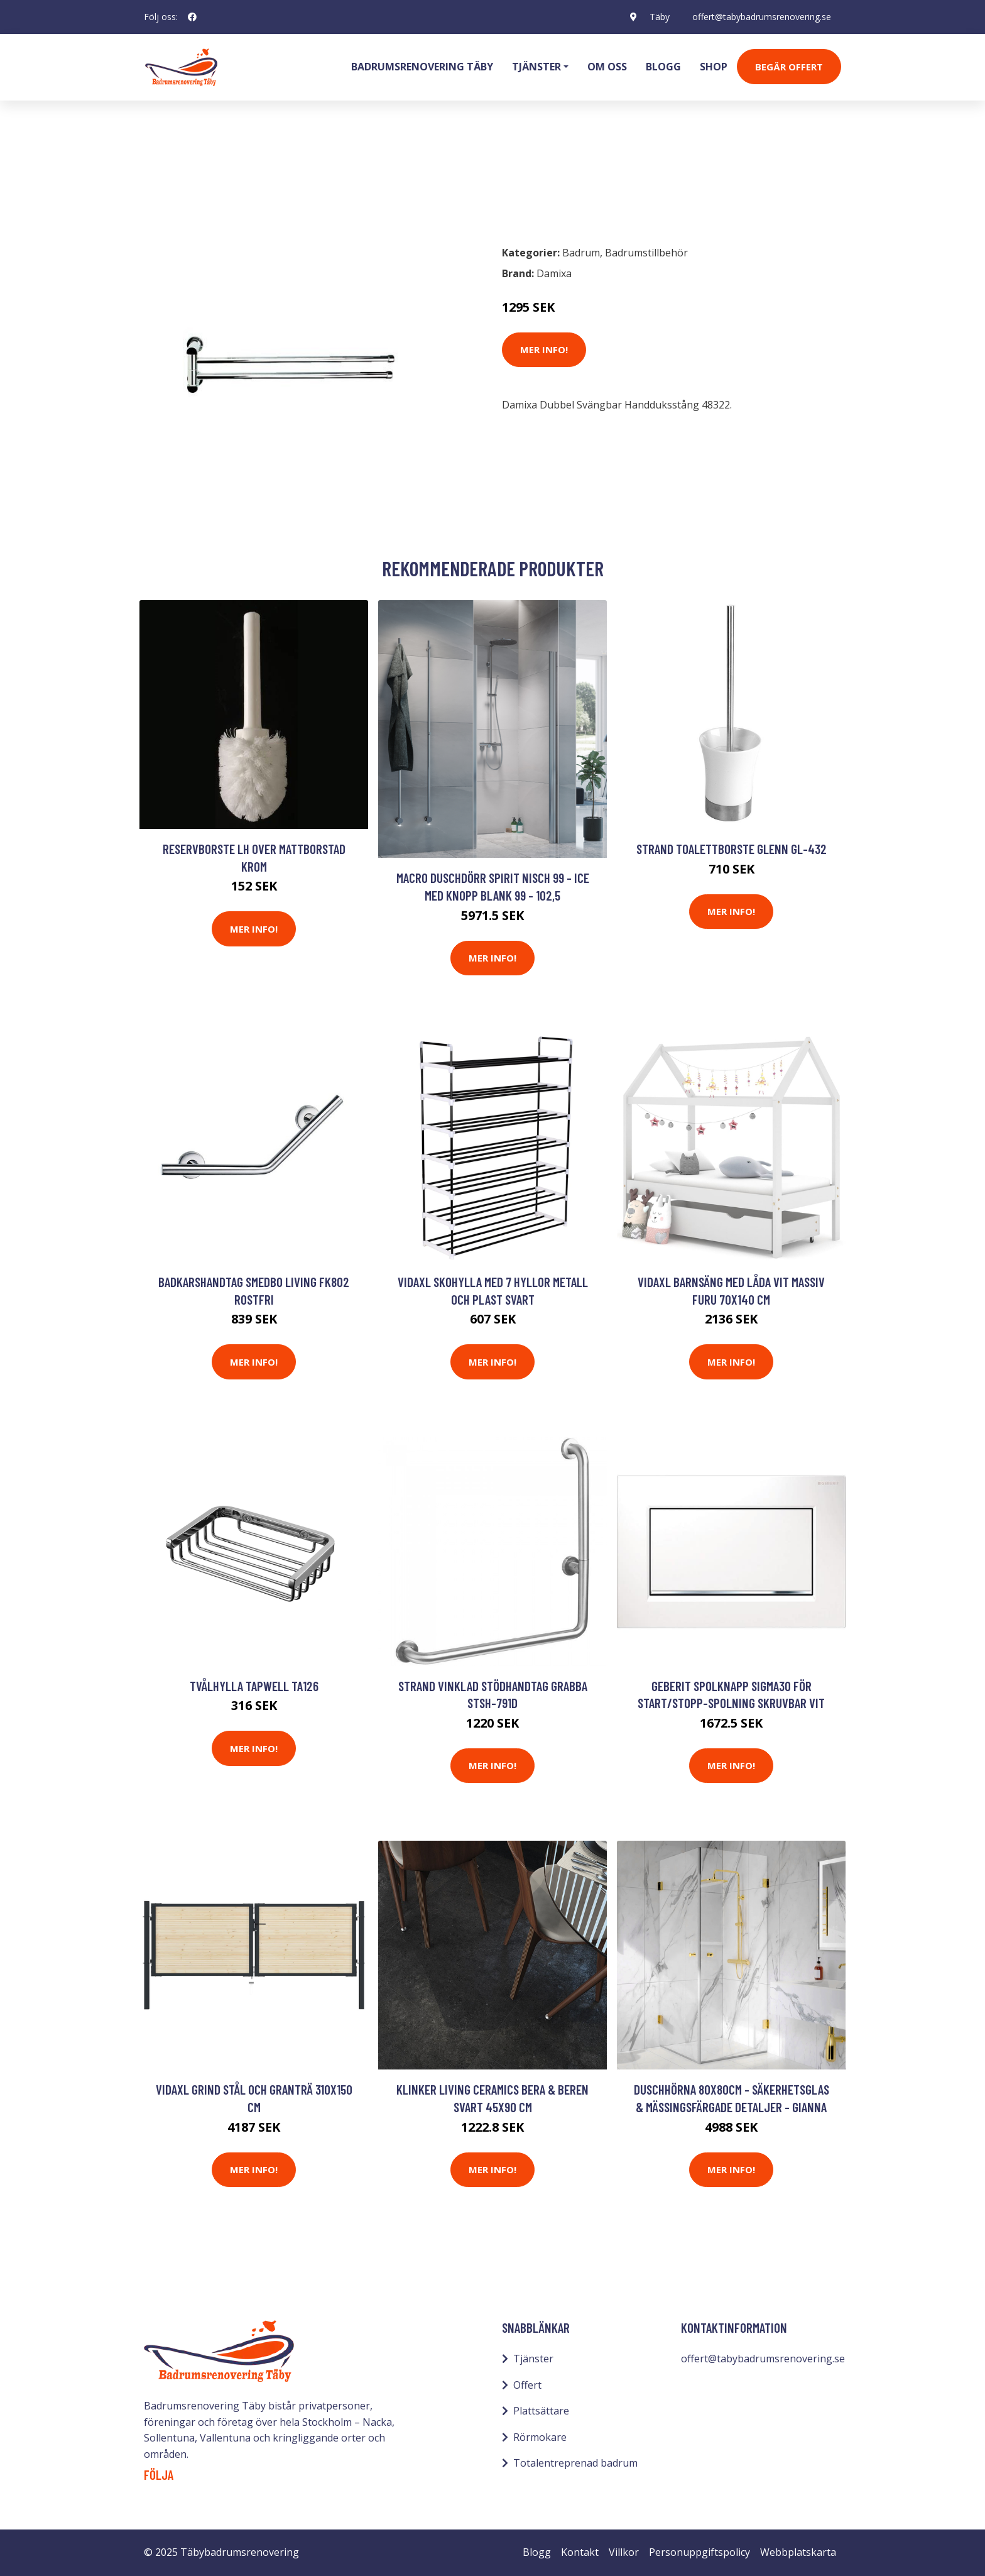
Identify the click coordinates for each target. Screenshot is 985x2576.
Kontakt (580, 2552)
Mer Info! (544, 349)
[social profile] (192, 17)
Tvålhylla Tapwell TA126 (254, 1686)
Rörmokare (540, 2437)
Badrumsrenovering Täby (422, 67)
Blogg (663, 67)
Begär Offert (789, 66)
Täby (660, 17)
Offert (527, 2385)
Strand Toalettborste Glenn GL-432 (731, 849)
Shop (713, 67)
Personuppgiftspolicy (699, 2552)
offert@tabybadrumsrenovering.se (761, 17)
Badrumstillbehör (251, 180)
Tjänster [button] (536, 67)
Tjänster (533, 2358)
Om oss (607, 67)
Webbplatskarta (798, 2552)
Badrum (176, 180)
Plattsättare (541, 2411)
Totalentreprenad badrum (575, 2463)
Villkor (624, 2552)
